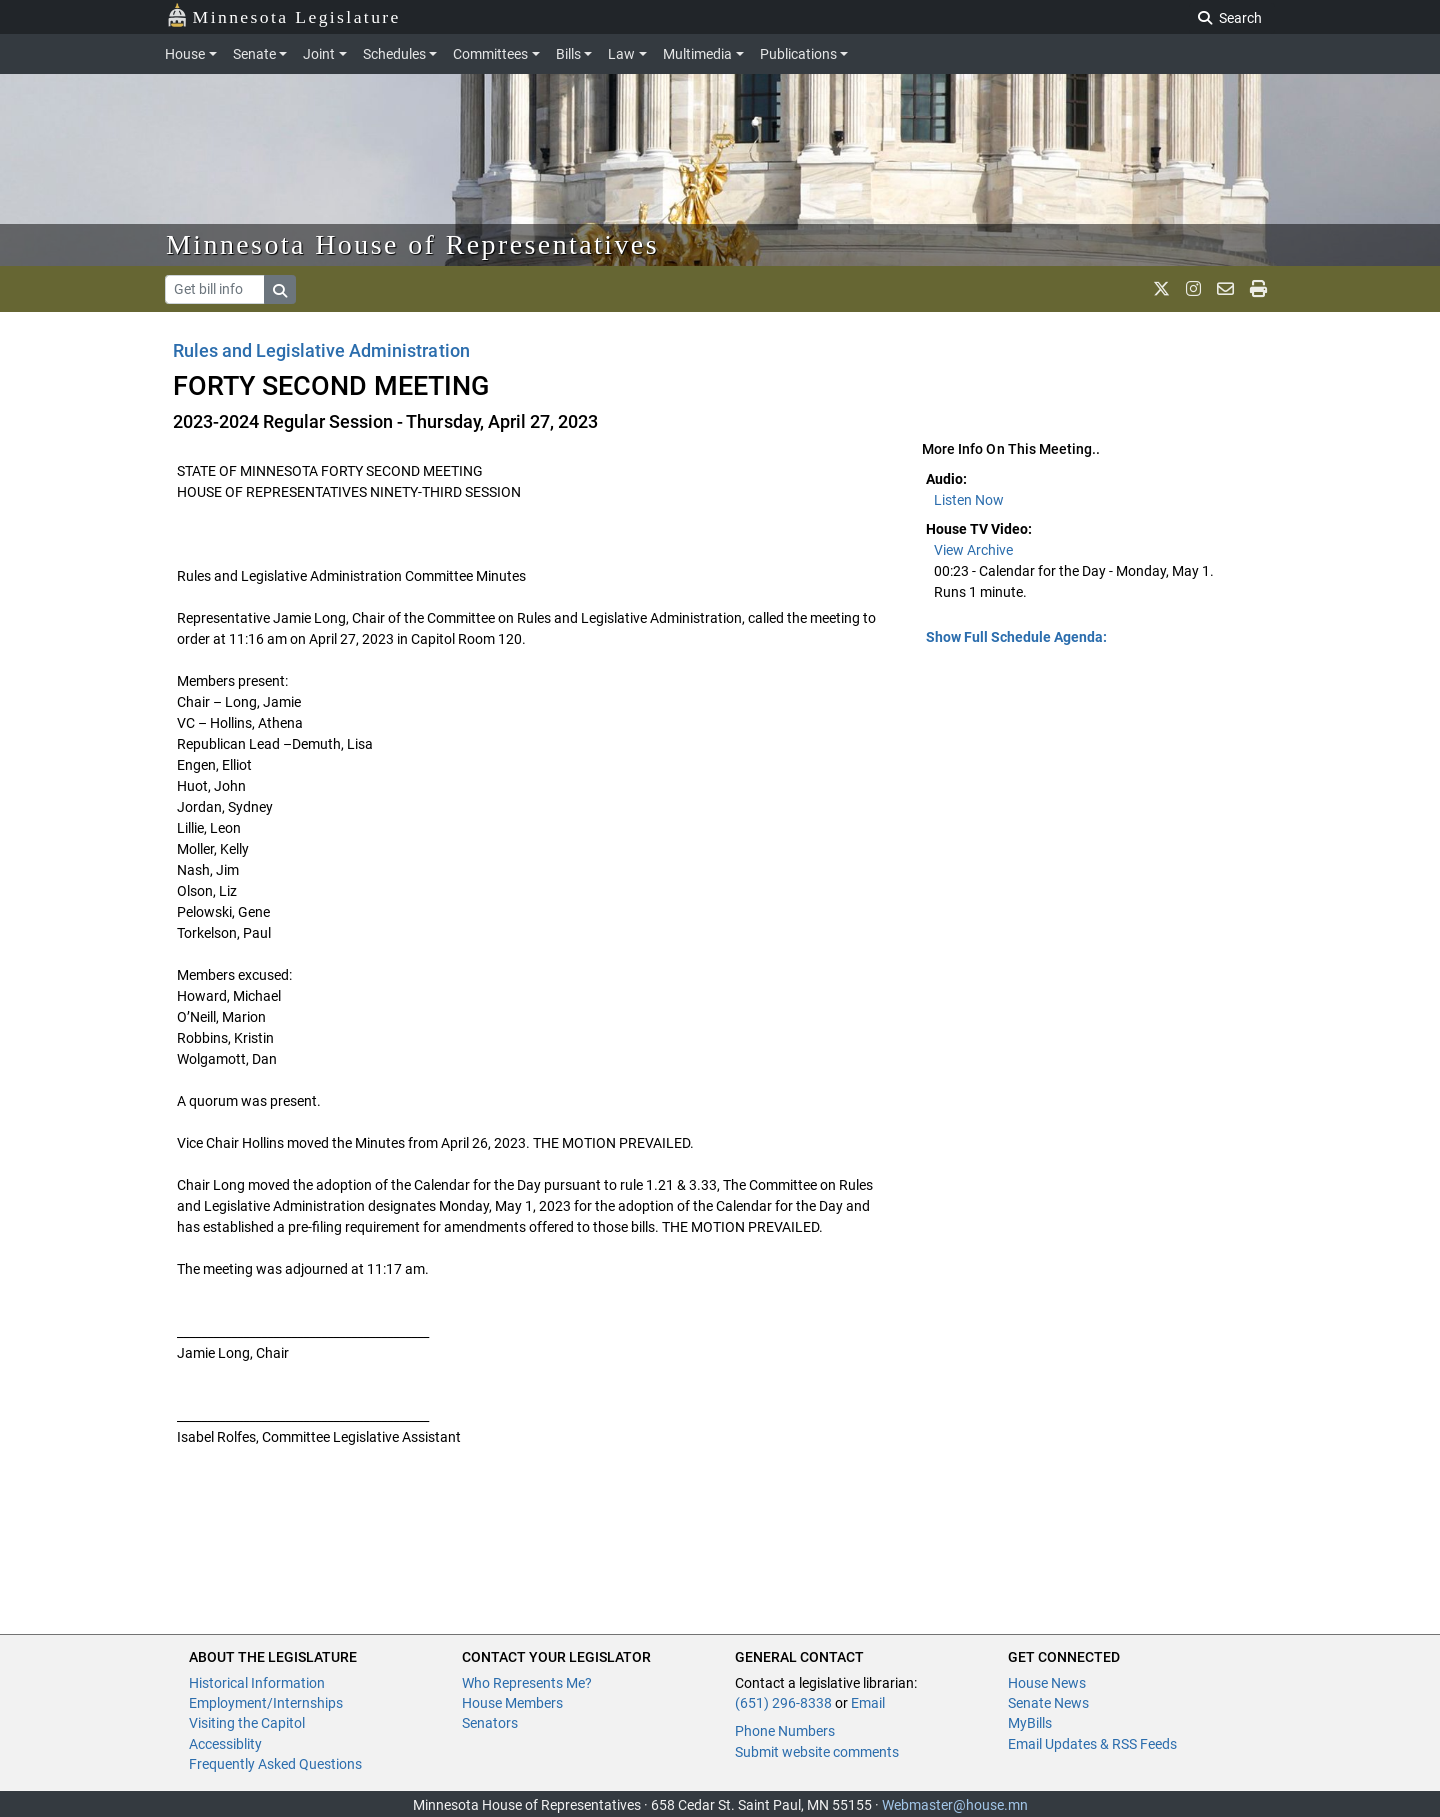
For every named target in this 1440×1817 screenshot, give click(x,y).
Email (868, 1703)
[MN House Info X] (1161, 289)
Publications (798, 54)
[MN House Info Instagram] (1193, 289)
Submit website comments (817, 1752)
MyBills (1030, 1723)
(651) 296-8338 (783, 1703)
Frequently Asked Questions (275, 1764)
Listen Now (969, 500)
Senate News (1048, 1703)
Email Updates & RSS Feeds (1092, 1744)
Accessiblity (225, 1744)
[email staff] (1225, 289)
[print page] (1258, 289)
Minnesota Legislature (283, 15)
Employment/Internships (266, 1703)
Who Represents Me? (527, 1683)
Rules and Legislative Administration (321, 350)
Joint (319, 54)
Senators (490, 1723)
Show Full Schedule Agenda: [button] (1016, 637)
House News (1047, 1683)
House (185, 54)
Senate (254, 54)
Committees (490, 54)
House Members (512, 1703)
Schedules (394, 54)
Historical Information (257, 1683)
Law (621, 54)
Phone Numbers (785, 1731)
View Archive (973, 550)
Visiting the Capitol (247, 1723)
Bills (568, 54)
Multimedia (697, 54)
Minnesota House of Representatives (412, 244)
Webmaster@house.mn (955, 1805)
